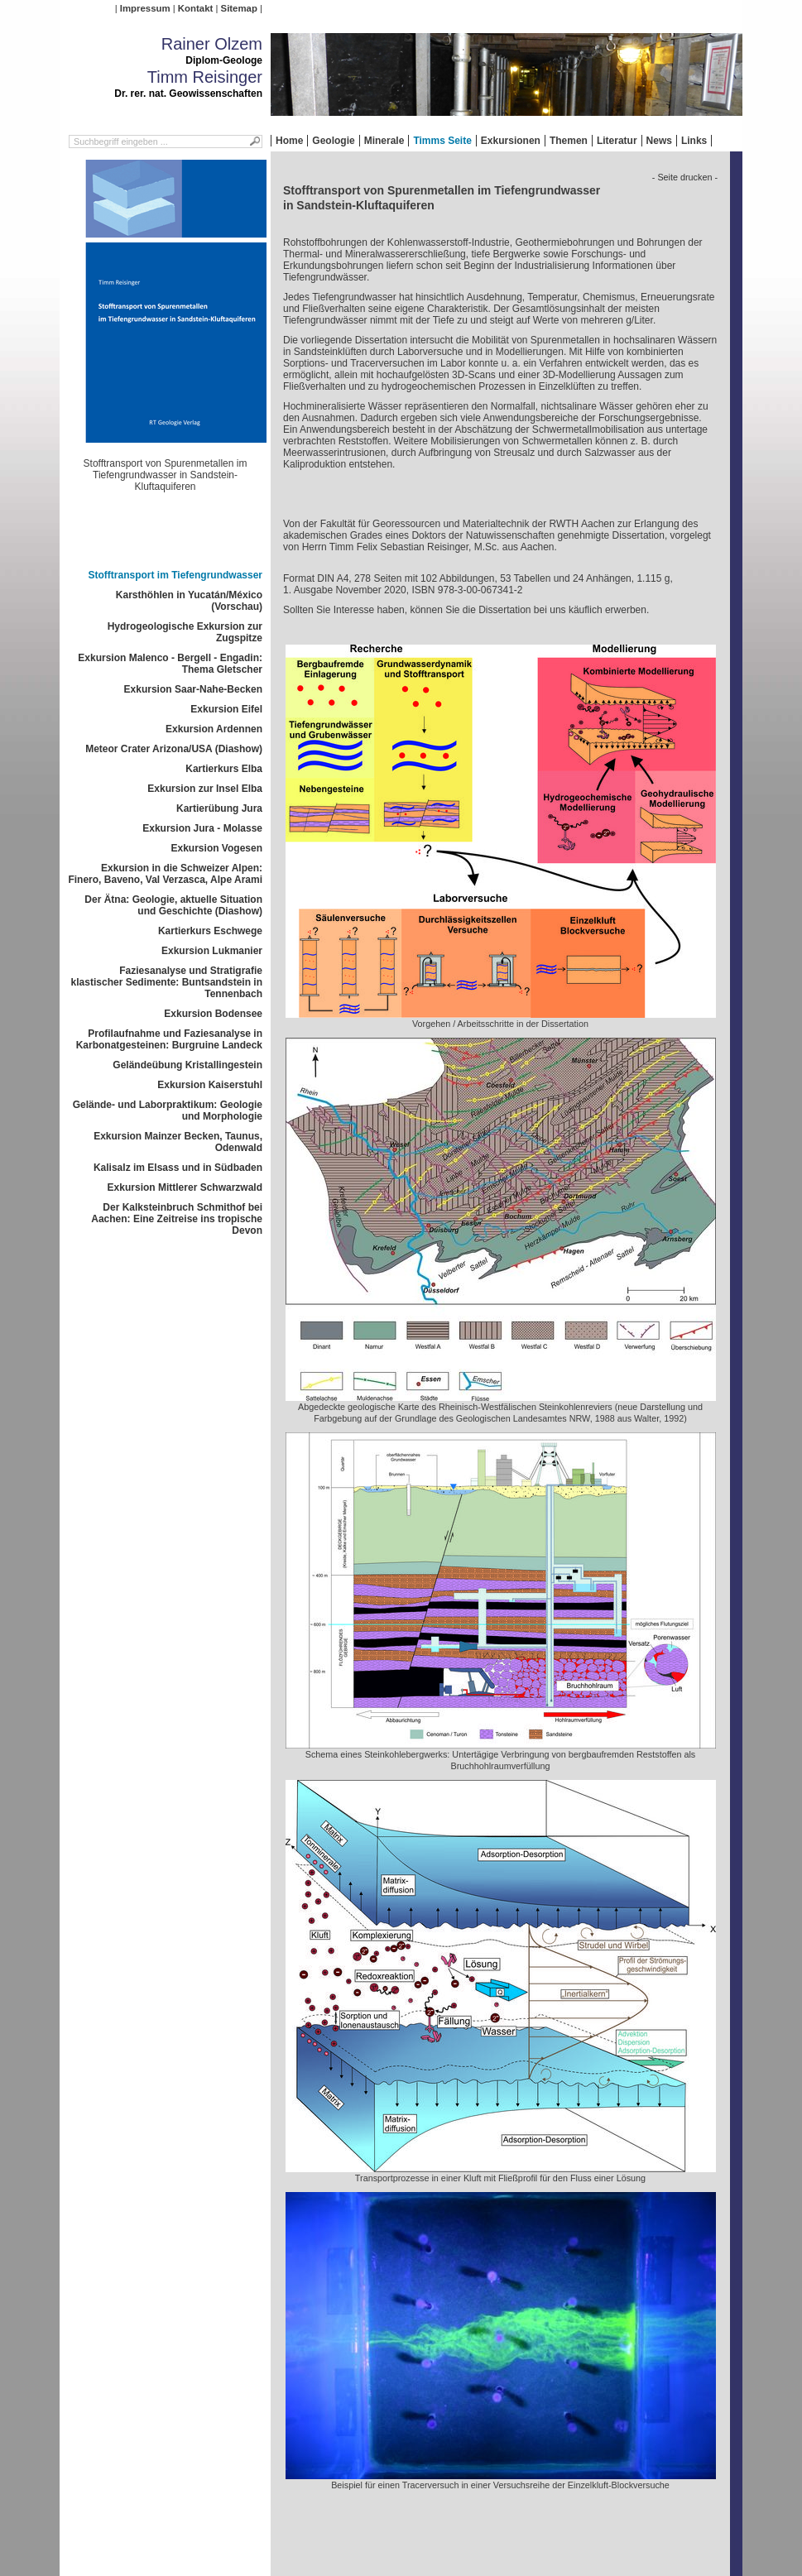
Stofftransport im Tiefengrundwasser (175, 575)
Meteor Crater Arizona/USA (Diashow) (173, 749)
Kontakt (195, 8)
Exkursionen (510, 140)
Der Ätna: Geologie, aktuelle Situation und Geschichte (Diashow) (173, 905)
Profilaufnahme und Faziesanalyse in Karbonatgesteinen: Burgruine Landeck (169, 1039)
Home (289, 140)
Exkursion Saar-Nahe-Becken (193, 689)
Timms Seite (442, 140)
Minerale (384, 140)
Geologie (333, 140)
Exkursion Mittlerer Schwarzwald (185, 1187)
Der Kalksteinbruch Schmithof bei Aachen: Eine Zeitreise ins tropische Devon (176, 1219)
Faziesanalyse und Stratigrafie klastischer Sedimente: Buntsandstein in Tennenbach (166, 982)
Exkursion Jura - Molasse (202, 828)
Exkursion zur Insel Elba (204, 788)
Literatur (617, 140)
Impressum (145, 8)
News (659, 140)
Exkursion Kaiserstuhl (209, 1085)
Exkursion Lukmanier (211, 951)
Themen (569, 140)
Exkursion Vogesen (216, 848)
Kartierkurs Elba (223, 769)
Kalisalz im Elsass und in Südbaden (178, 1167)
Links (694, 140)
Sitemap (239, 8)
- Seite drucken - (685, 177)
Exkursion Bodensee (213, 1013)
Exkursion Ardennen (214, 729)
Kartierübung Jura (219, 808)
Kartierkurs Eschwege (210, 931)
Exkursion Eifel (226, 709)
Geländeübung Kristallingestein (187, 1065)
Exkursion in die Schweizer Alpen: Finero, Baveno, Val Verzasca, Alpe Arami (165, 873)
